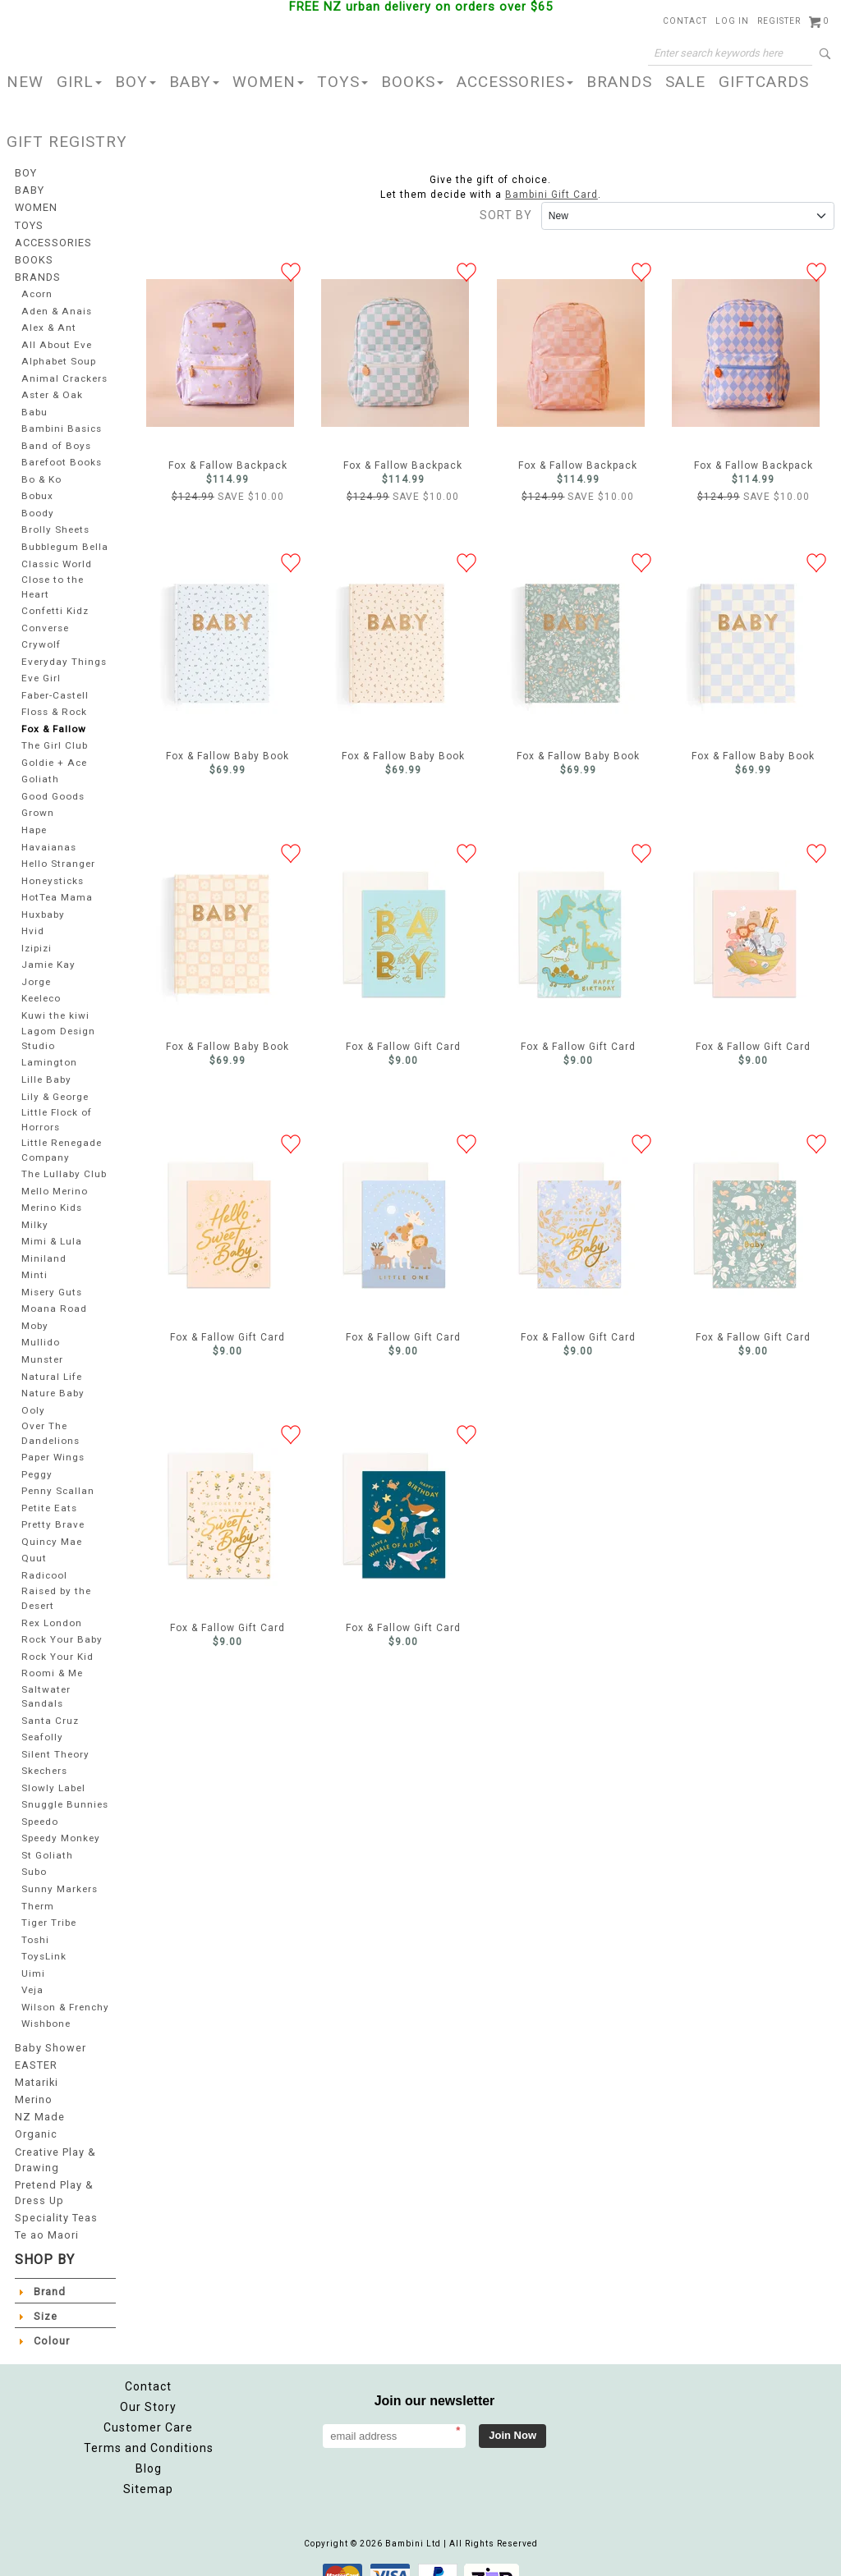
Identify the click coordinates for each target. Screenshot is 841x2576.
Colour (51, 2320)
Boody (37, 506)
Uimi (33, 1952)
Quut (33, 1541)
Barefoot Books (60, 455)
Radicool (44, 1558)
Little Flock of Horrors (56, 1107)
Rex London (51, 1603)
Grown (37, 804)
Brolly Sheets (55, 522)
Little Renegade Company (61, 1136)
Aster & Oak (50, 388)
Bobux (37, 489)
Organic (36, 2119)
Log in (732, 20)
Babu (34, 405)
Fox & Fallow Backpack (220, 353)
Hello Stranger (58, 854)
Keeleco (42, 988)
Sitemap (148, 2468)
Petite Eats (48, 1491)
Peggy (37, 1457)
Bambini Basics (60, 421)
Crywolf (39, 635)
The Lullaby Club (64, 1159)
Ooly (32, 1395)
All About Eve (54, 337)
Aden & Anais (55, 304)
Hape (34, 820)
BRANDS (619, 81)
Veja (32, 1969)
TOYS (342, 81)
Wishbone (46, 2015)
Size (45, 2295)
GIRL (79, 81)
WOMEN (268, 81)
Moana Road (52, 1294)
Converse (45, 618)
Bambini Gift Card (551, 194)
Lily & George (55, 1084)
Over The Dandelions (50, 1417)
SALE (685, 81)
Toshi (35, 1919)
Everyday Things (62, 652)
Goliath (39, 770)
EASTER (35, 2054)
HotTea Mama (55, 887)
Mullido (40, 1327)
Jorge (36, 972)
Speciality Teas (55, 2198)
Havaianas (46, 837)
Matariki (36, 2070)
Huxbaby (42, 905)
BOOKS (412, 81)
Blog (149, 2448)
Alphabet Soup (58, 354)
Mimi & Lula (51, 1227)
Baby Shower (48, 2037)
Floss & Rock (54, 703)
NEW (25, 81)
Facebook (674, 2395)
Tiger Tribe (50, 1901)
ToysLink (43, 1935)
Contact (685, 20)
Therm (38, 1885)
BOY (135, 81)
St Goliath (46, 1834)
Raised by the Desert (55, 1580)
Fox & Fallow (53, 719)
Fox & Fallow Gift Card (395, 934)
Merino (33, 2086)
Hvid (32, 921)
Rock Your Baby (61, 1621)
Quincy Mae (51, 1524)
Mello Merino (55, 1176)
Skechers (45, 1750)
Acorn (36, 287)
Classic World (56, 556)
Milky (34, 1209)
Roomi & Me (52, 1654)
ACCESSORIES (515, 81)
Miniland (43, 1243)
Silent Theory (55, 1733)
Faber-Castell (54, 686)
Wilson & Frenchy (44, 1991)
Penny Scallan (57, 1474)
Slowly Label (53, 1767)
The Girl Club (55, 736)
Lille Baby (46, 1068)
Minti (34, 1260)
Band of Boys (54, 438)
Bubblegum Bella (65, 539)
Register (779, 20)
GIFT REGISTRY (67, 141)
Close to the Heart (52, 578)
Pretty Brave (51, 1507)
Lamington (48, 1051)
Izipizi (37, 938)
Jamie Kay (47, 955)
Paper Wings (53, 1440)
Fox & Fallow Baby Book (220, 643)
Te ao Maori (45, 2215)
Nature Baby (51, 1378)
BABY (194, 81)
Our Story (148, 2386)
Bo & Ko (41, 472)
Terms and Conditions (149, 2427)
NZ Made (38, 2103)
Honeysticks (52, 871)
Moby (34, 1310)
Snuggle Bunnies (65, 1784)
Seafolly (41, 1717)
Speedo (41, 1800)
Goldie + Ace (54, 753)
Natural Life (50, 1361)
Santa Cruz (48, 1699)
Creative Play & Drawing (54, 2143)
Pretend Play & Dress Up (53, 2174)
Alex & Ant (47, 320)
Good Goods (53, 787)
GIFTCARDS (764, 81)
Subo (34, 1851)
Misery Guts (51, 1277)
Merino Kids (52, 1193)
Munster (42, 1344)
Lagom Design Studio (58, 1027)
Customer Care (148, 2406)
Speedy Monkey (61, 1818)
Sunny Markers (59, 1868)
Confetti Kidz (54, 602)
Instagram (710, 2395)
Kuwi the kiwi (54, 1006)
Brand (49, 2270)
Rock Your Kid (57, 1637)
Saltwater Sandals (44, 1676)
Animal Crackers (63, 371)
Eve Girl (40, 669)
